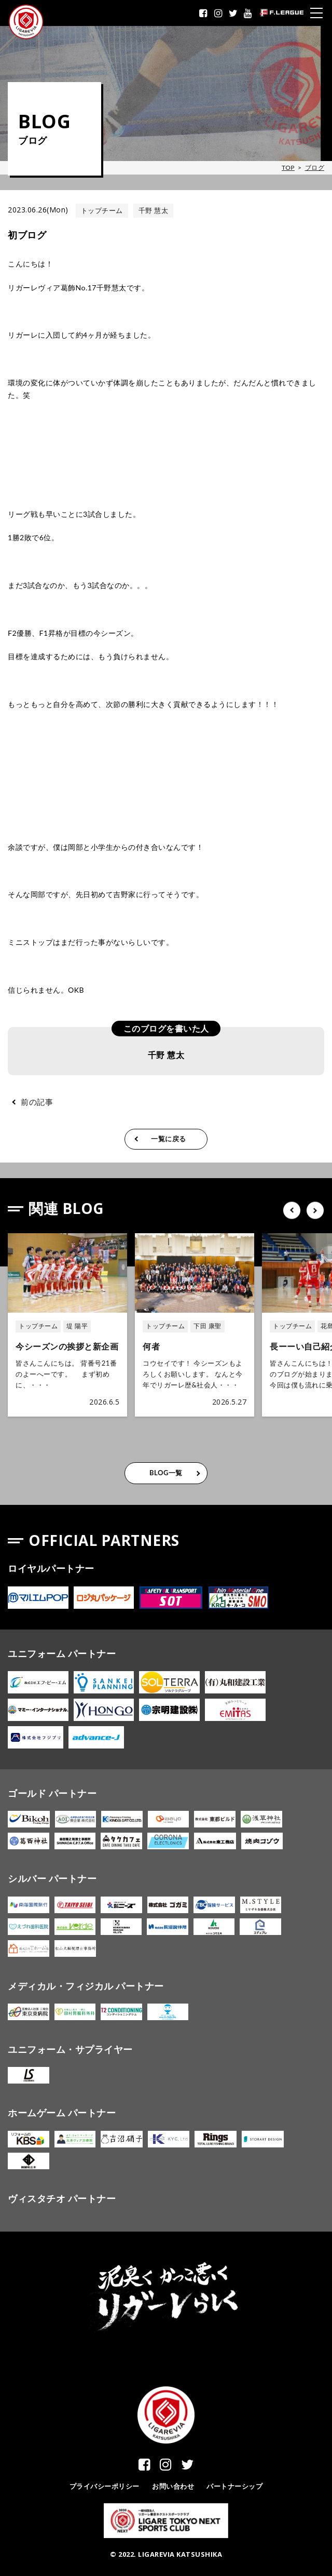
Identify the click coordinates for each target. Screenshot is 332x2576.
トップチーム (102, 210)
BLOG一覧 (166, 1473)
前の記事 (37, 1101)
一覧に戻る (168, 1138)
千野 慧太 (154, 210)
